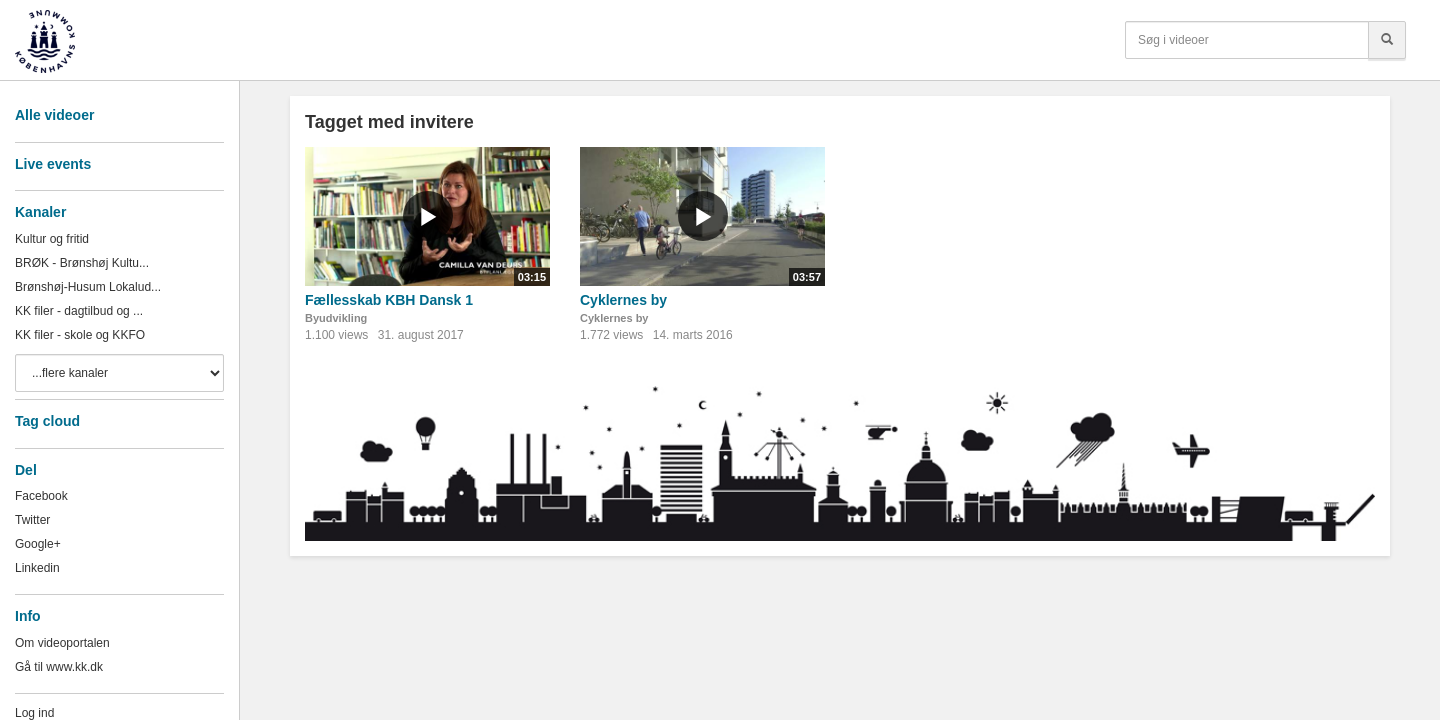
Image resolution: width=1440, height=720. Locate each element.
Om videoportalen (62, 643)
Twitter (32, 520)
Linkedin (37, 568)
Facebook (41, 496)
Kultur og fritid (52, 239)
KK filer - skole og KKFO (80, 335)
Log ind (34, 713)
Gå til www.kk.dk (59, 667)
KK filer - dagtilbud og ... (79, 311)
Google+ (38, 544)
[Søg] (1387, 40)
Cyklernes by (623, 300)
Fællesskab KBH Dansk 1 (389, 300)
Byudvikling (336, 318)
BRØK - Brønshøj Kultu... (82, 263)
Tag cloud (47, 421)
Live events (53, 164)
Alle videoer (54, 115)
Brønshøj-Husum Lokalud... (88, 287)
